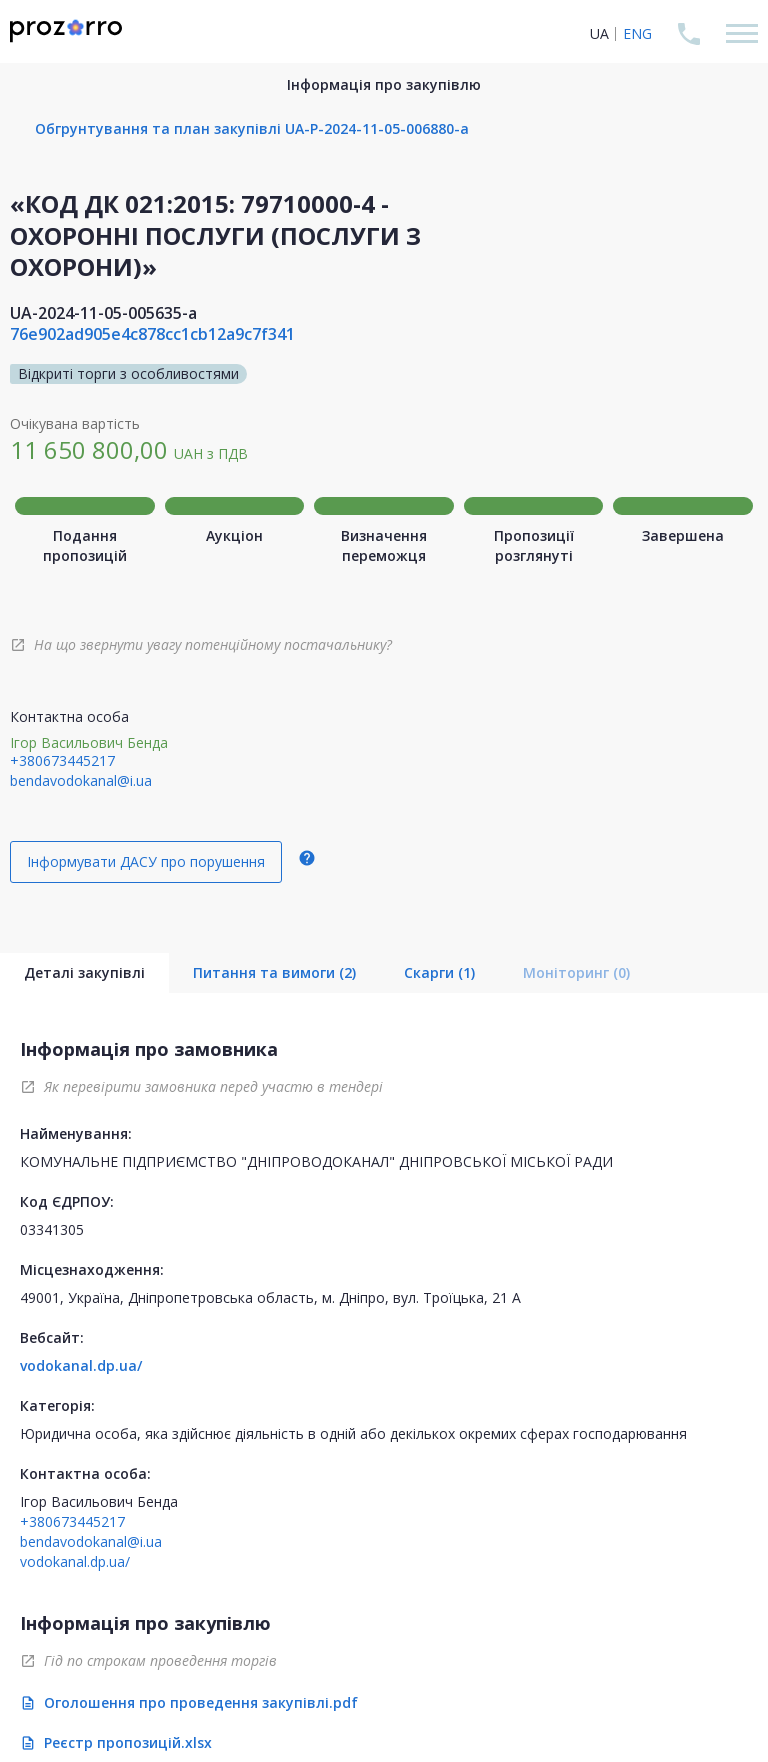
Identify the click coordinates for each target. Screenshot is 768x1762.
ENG (637, 33)
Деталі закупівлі (84, 972)
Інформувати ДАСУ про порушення (146, 861)
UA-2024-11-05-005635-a (103, 313)
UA (599, 33)
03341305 (52, 1229)
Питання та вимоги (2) (274, 972)
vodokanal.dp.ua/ (81, 1365)
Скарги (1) (439, 972)
